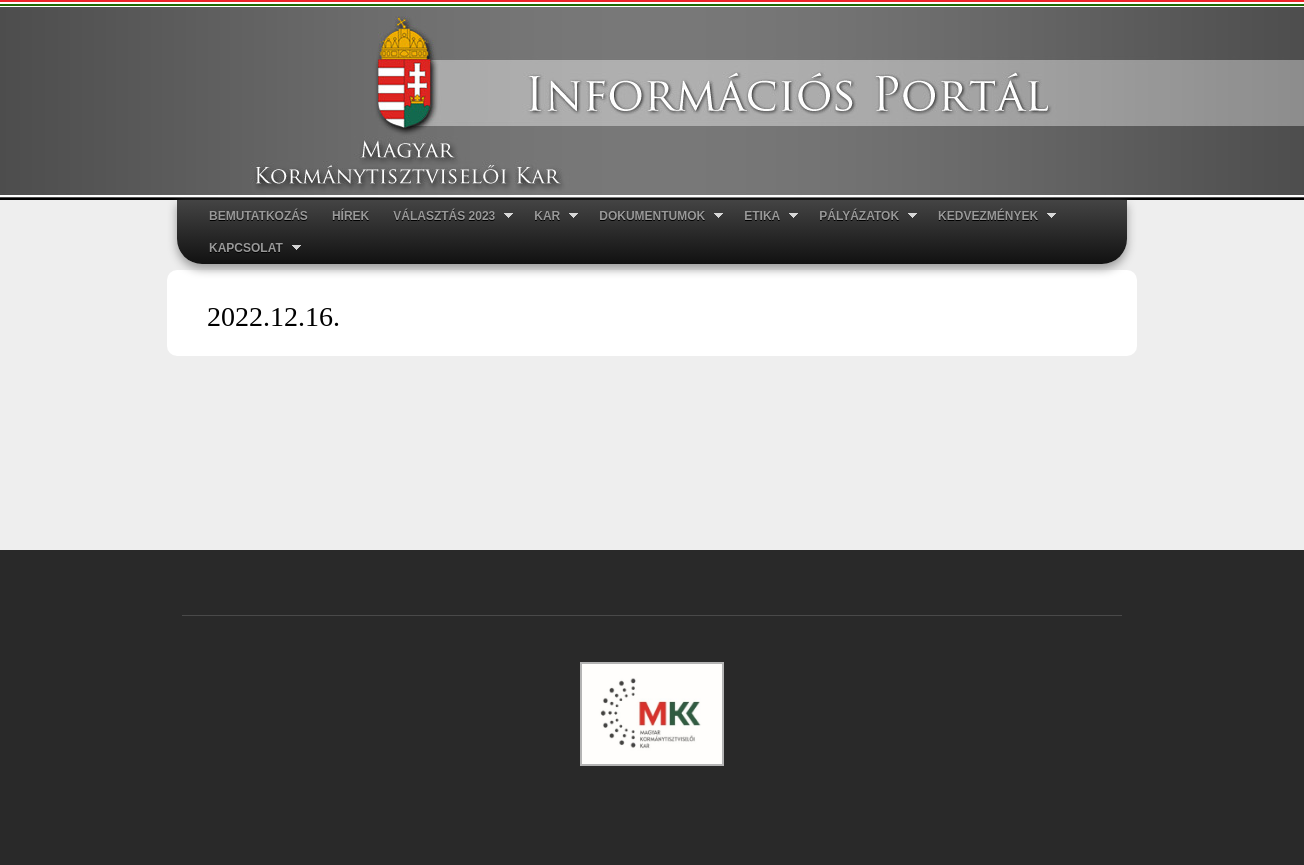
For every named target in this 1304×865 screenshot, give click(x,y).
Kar (550, 216)
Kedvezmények (991, 216)
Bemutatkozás (258, 216)
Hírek (350, 216)
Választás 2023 (447, 216)
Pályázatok (862, 216)
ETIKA (765, 216)
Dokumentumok (655, 216)
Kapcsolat (249, 248)
